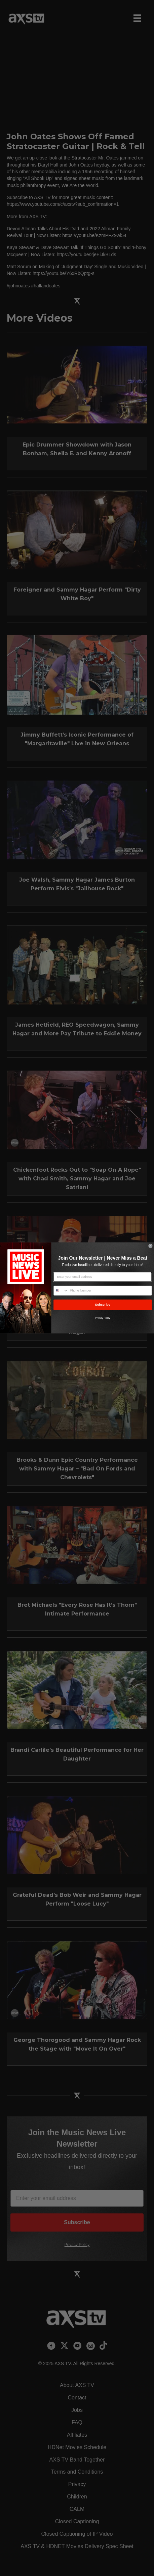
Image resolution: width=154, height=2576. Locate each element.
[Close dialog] (151, 1246)
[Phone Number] (110, 1290)
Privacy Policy (102, 1317)
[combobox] (61, 1290)
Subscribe (102, 1304)
